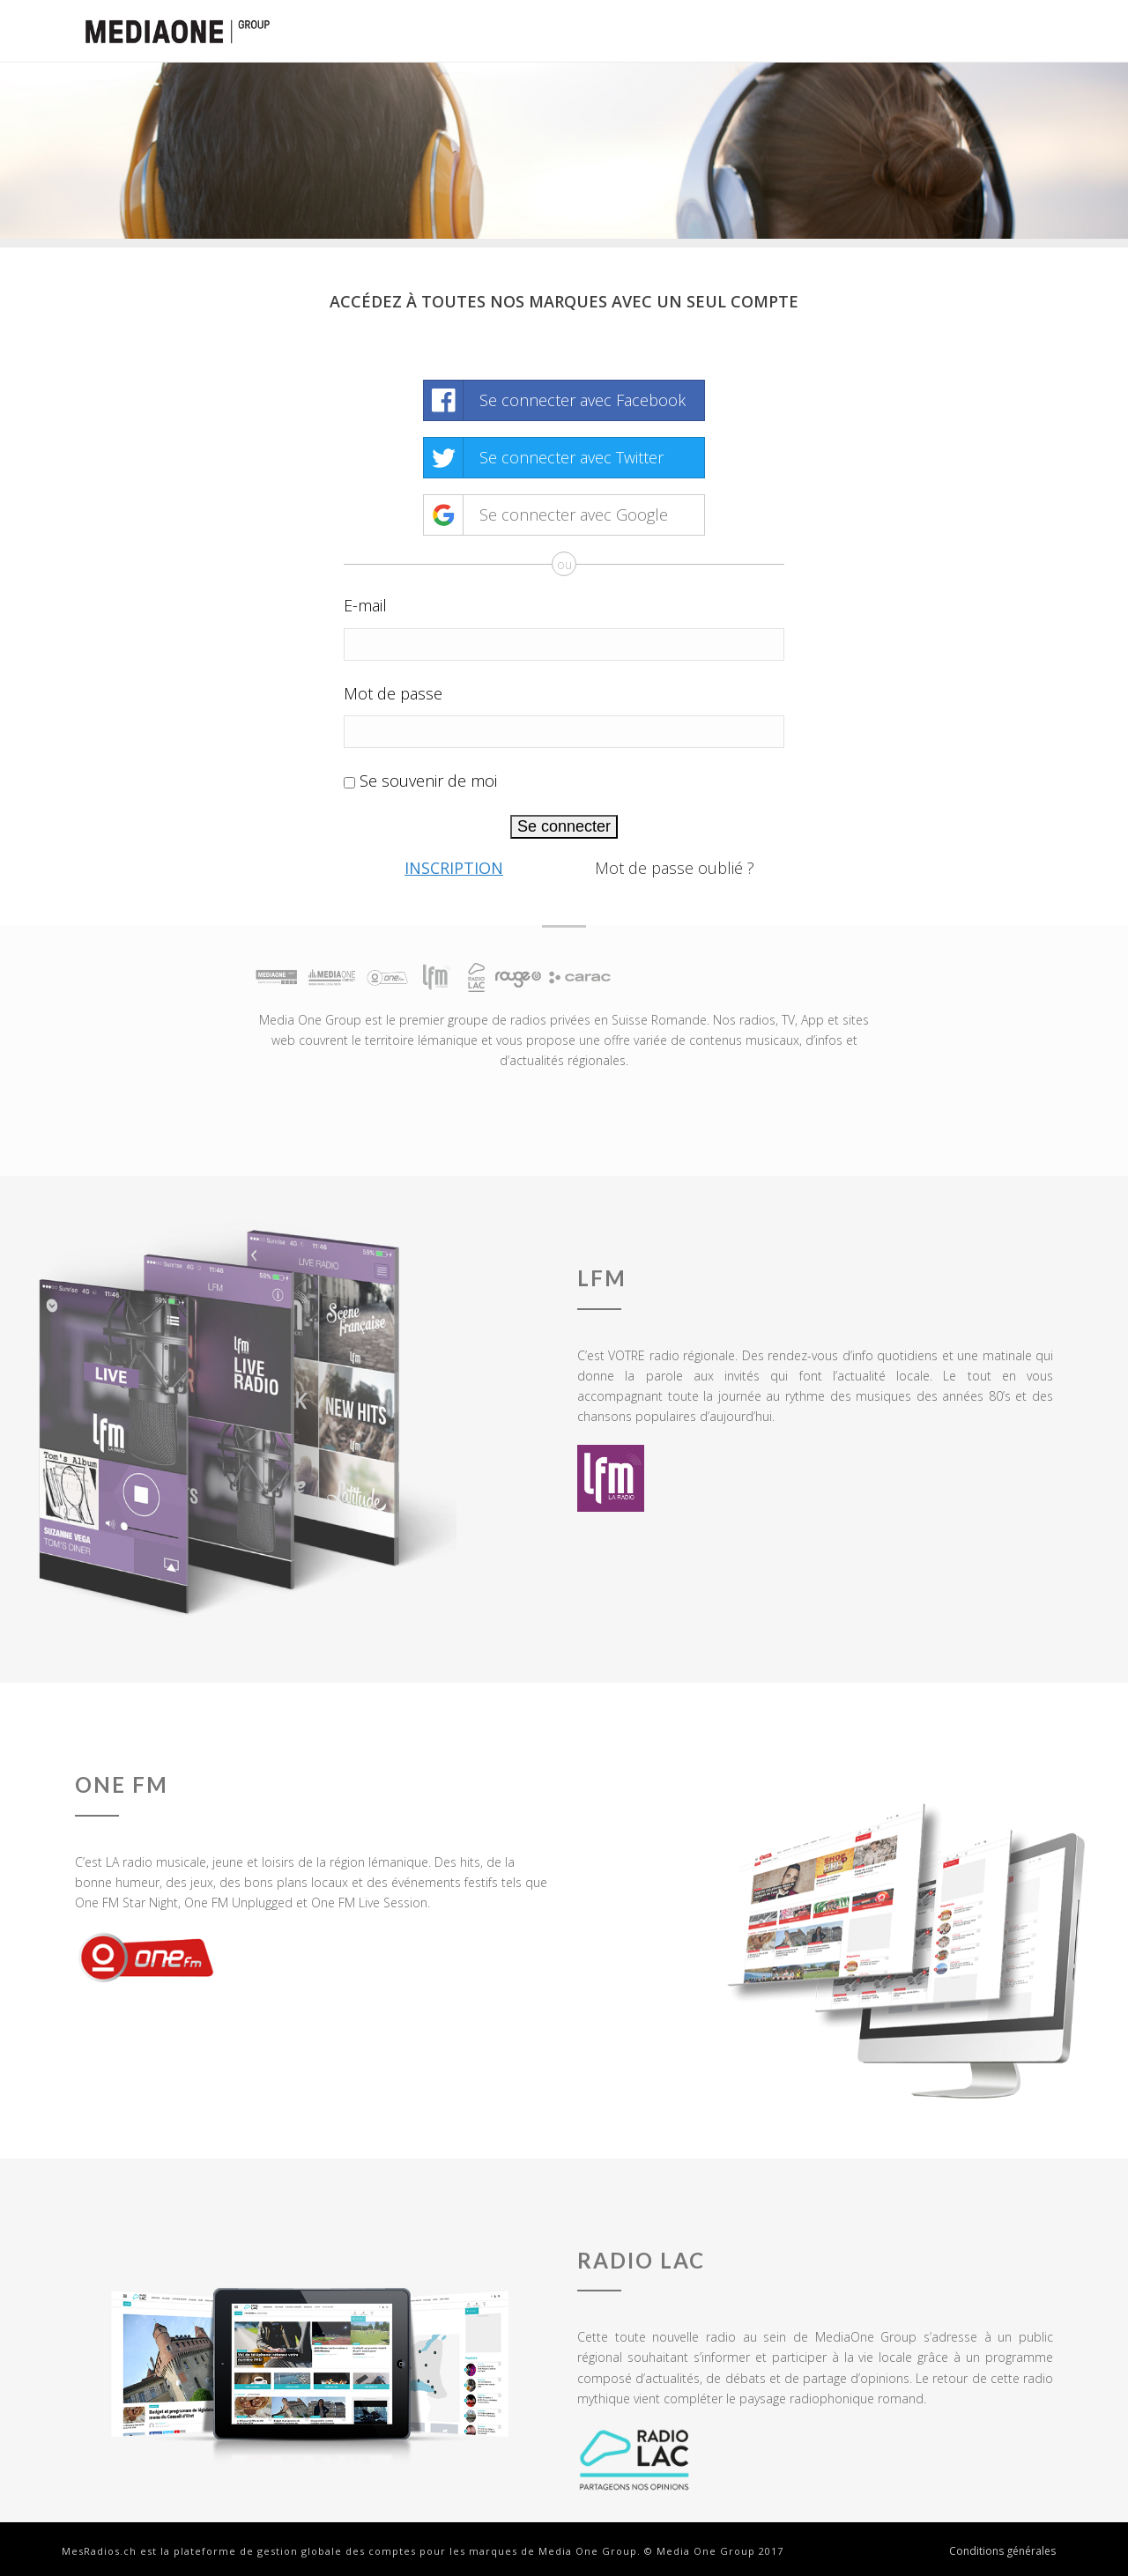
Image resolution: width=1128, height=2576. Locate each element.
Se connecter (564, 826)
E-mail (365, 605)
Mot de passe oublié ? (674, 867)
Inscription (453, 867)
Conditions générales (1002, 2551)
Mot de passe (393, 693)
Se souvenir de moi (428, 780)
